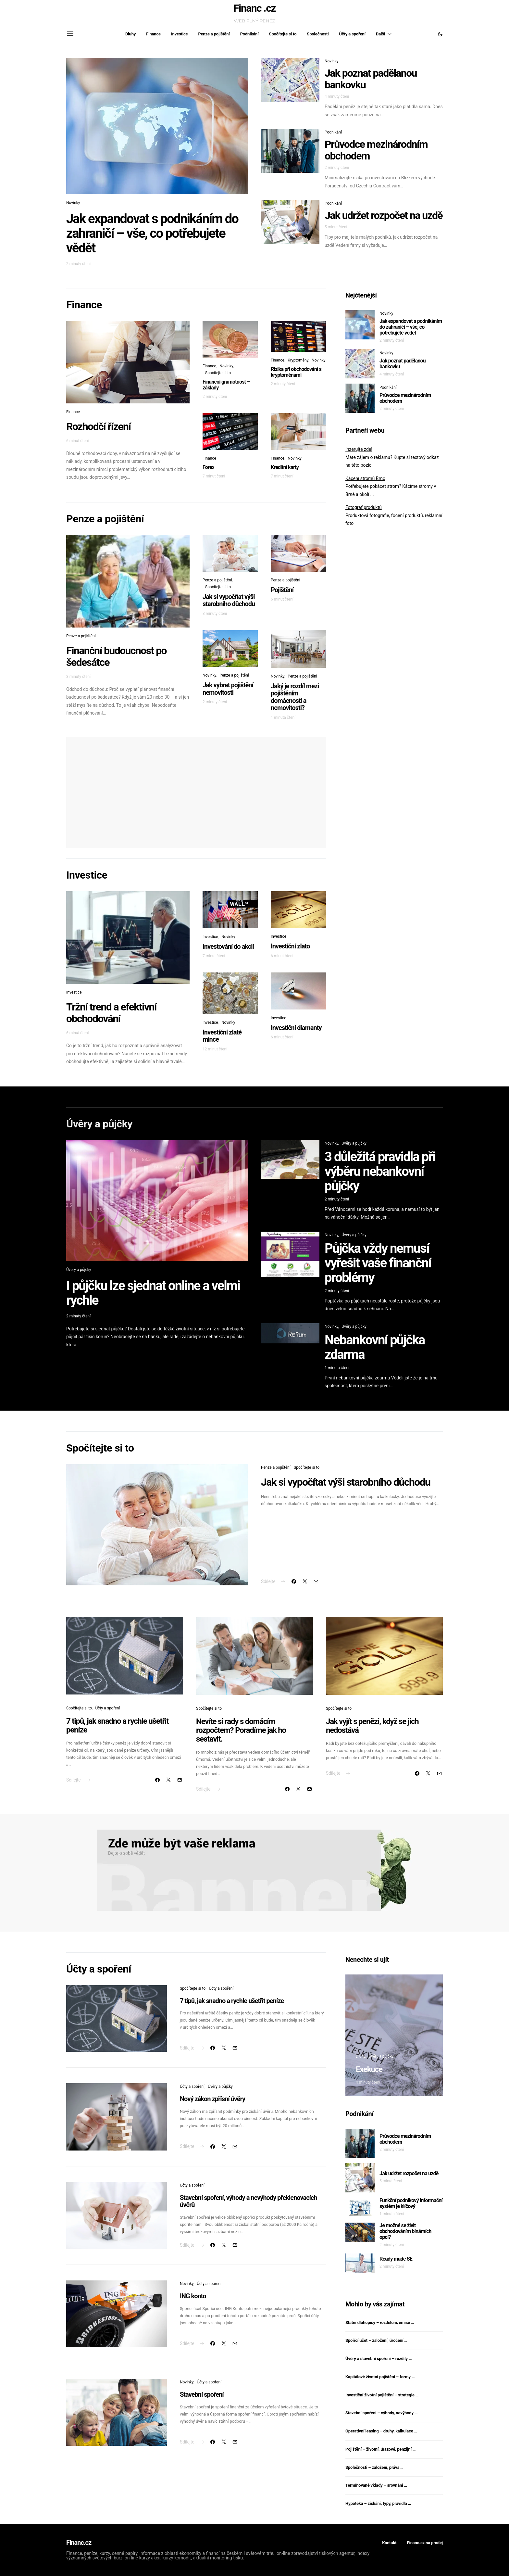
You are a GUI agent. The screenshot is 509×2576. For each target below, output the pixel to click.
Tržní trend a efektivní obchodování (111, 1013)
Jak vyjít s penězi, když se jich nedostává (372, 1726)
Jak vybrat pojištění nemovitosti (228, 688)
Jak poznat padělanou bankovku (371, 79)
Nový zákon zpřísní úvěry (212, 2099)
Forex (208, 467)
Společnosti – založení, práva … (374, 2467)
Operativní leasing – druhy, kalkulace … (381, 2431)
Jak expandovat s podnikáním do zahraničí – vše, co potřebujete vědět (152, 233)
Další (380, 34)
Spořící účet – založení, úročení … (376, 2340)
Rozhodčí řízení (98, 426)
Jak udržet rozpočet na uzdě (383, 215)
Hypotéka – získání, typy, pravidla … (378, 2503)
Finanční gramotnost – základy (226, 385)
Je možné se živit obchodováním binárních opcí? (405, 2231)
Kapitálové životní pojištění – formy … (380, 2376)
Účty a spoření (352, 34)
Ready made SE (395, 2259)
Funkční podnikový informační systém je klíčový (410, 2203)
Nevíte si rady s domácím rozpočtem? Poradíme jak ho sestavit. (241, 1730)
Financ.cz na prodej (425, 2542)
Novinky (73, 202)
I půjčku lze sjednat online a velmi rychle (153, 1293)
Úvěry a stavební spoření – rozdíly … (378, 2358)
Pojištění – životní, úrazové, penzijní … (380, 2449)
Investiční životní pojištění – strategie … (381, 2394)
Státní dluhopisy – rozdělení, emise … (379, 2322)
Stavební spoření (202, 2394)
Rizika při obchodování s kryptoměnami (296, 372)
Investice (179, 34)
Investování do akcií (228, 946)
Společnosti (318, 34)
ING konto (193, 2296)
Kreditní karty (285, 467)
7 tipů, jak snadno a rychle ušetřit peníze (117, 1725)
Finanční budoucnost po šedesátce (116, 656)
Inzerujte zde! (358, 449)
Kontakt (389, 2542)
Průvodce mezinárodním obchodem (376, 150)
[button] (440, 34)
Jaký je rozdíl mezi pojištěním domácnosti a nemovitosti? (295, 697)
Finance (153, 34)
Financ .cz (254, 8)
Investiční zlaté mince (222, 1036)
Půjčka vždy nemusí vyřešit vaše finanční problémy (378, 1263)
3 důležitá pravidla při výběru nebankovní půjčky (380, 1171)
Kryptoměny (298, 360)
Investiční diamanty (296, 1028)
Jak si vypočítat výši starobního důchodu (229, 600)
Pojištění (282, 590)
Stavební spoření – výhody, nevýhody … (381, 2412)
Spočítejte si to (283, 34)
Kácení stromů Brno (365, 478)
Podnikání (249, 34)
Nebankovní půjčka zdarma (375, 1347)
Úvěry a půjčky (78, 1269)
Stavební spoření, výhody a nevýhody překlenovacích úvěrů (248, 2201)
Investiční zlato (290, 946)
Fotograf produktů (363, 507)
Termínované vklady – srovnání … (376, 2485)
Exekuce (369, 2069)
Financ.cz (78, 2542)
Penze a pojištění (214, 34)
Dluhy (130, 34)
